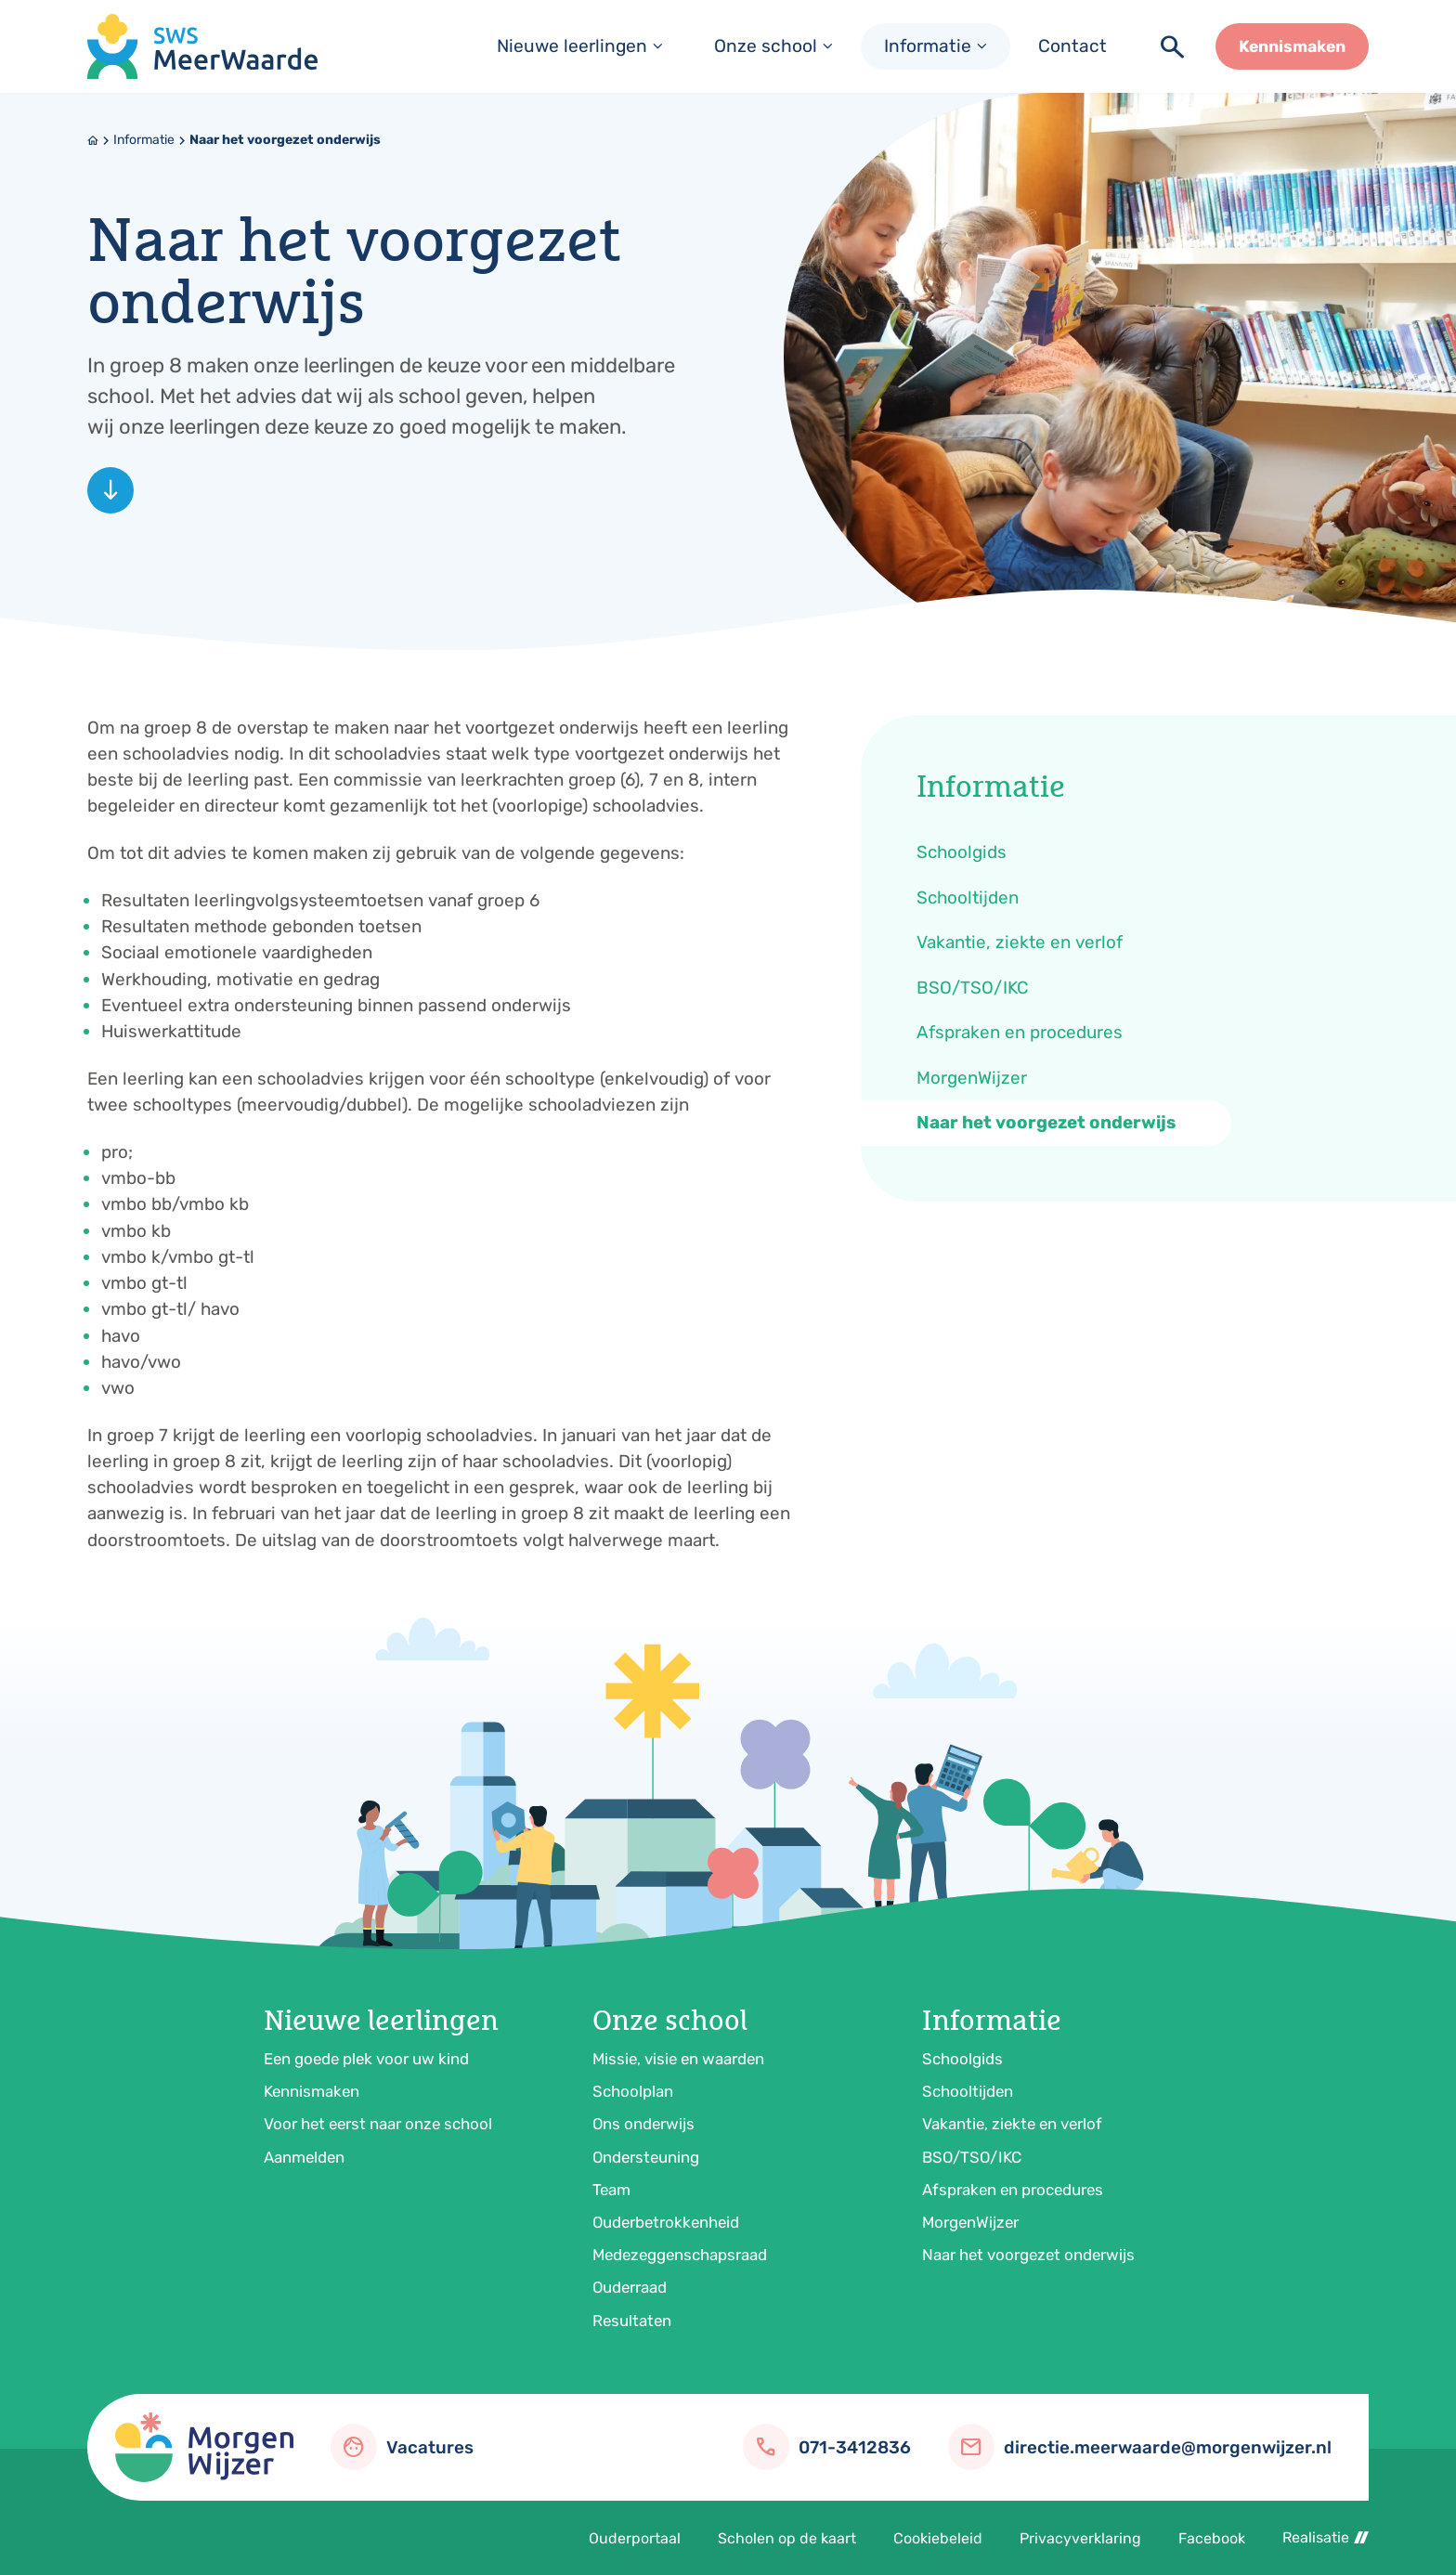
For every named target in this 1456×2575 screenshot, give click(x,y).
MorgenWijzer (970, 2222)
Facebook (1211, 2538)
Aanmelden (304, 2157)
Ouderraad (629, 2287)
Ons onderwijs (643, 2123)
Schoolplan (632, 2091)
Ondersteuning (645, 2157)
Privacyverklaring (1080, 2538)
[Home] (92, 140)
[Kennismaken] (1292, 46)
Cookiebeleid (937, 2538)
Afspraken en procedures (1012, 2189)
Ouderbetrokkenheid (665, 2222)
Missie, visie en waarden (678, 2058)
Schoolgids (962, 2058)
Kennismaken (311, 2091)
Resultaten (631, 2320)
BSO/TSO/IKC (971, 2157)
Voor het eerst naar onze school (378, 2123)
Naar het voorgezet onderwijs (285, 140)
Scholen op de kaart (787, 2538)
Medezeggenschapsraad (679, 2254)
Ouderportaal (635, 2538)
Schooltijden (967, 2091)
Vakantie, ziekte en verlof (1012, 2123)
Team (611, 2189)
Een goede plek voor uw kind (366, 2058)
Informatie (144, 140)
